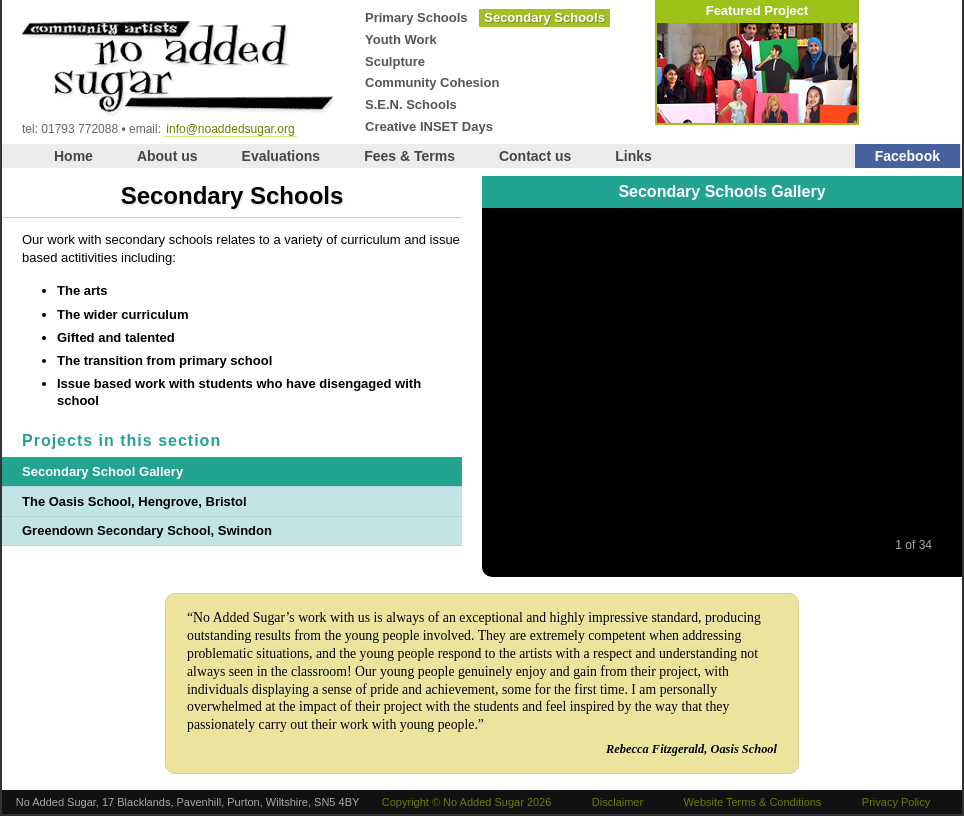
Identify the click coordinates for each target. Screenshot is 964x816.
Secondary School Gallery (102, 471)
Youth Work (401, 39)
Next (766, 545)
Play (724, 545)
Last (808, 545)
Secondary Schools (544, 17)
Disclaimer (617, 802)
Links (633, 156)
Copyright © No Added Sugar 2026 (467, 802)
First (640, 545)
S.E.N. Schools (411, 104)
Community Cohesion (432, 82)
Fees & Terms (409, 156)
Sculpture (395, 61)
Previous (682, 545)
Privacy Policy (896, 802)
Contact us (535, 156)
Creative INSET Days (429, 126)
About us (167, 156)
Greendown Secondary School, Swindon (147, 530)
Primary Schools (416, 17)
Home (73, 156)
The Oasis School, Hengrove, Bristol (134, 501)
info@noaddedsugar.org (230, 129)
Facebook (907, 156)
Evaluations (281, 156)
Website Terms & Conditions (753, 802)
